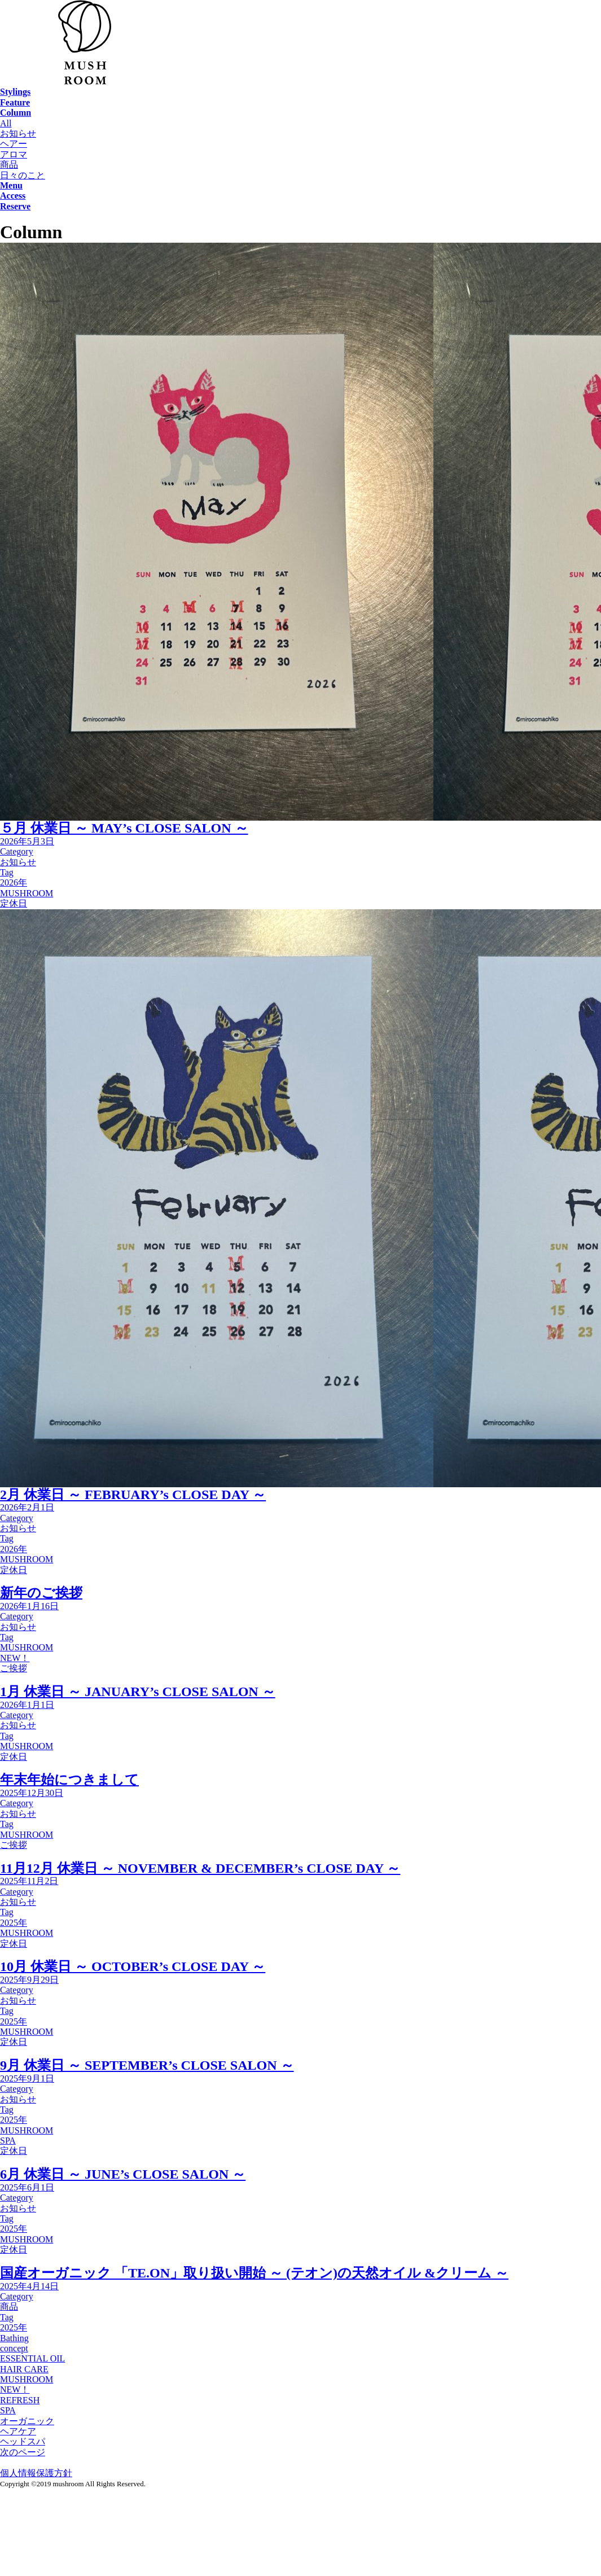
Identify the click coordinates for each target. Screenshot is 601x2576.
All (5, 123)
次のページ (22, 2452)
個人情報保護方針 (36, 2473)
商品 (9, 164)
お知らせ (18, 133)
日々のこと (22, 175)
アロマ (13, 154)
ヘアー (13, 143)
